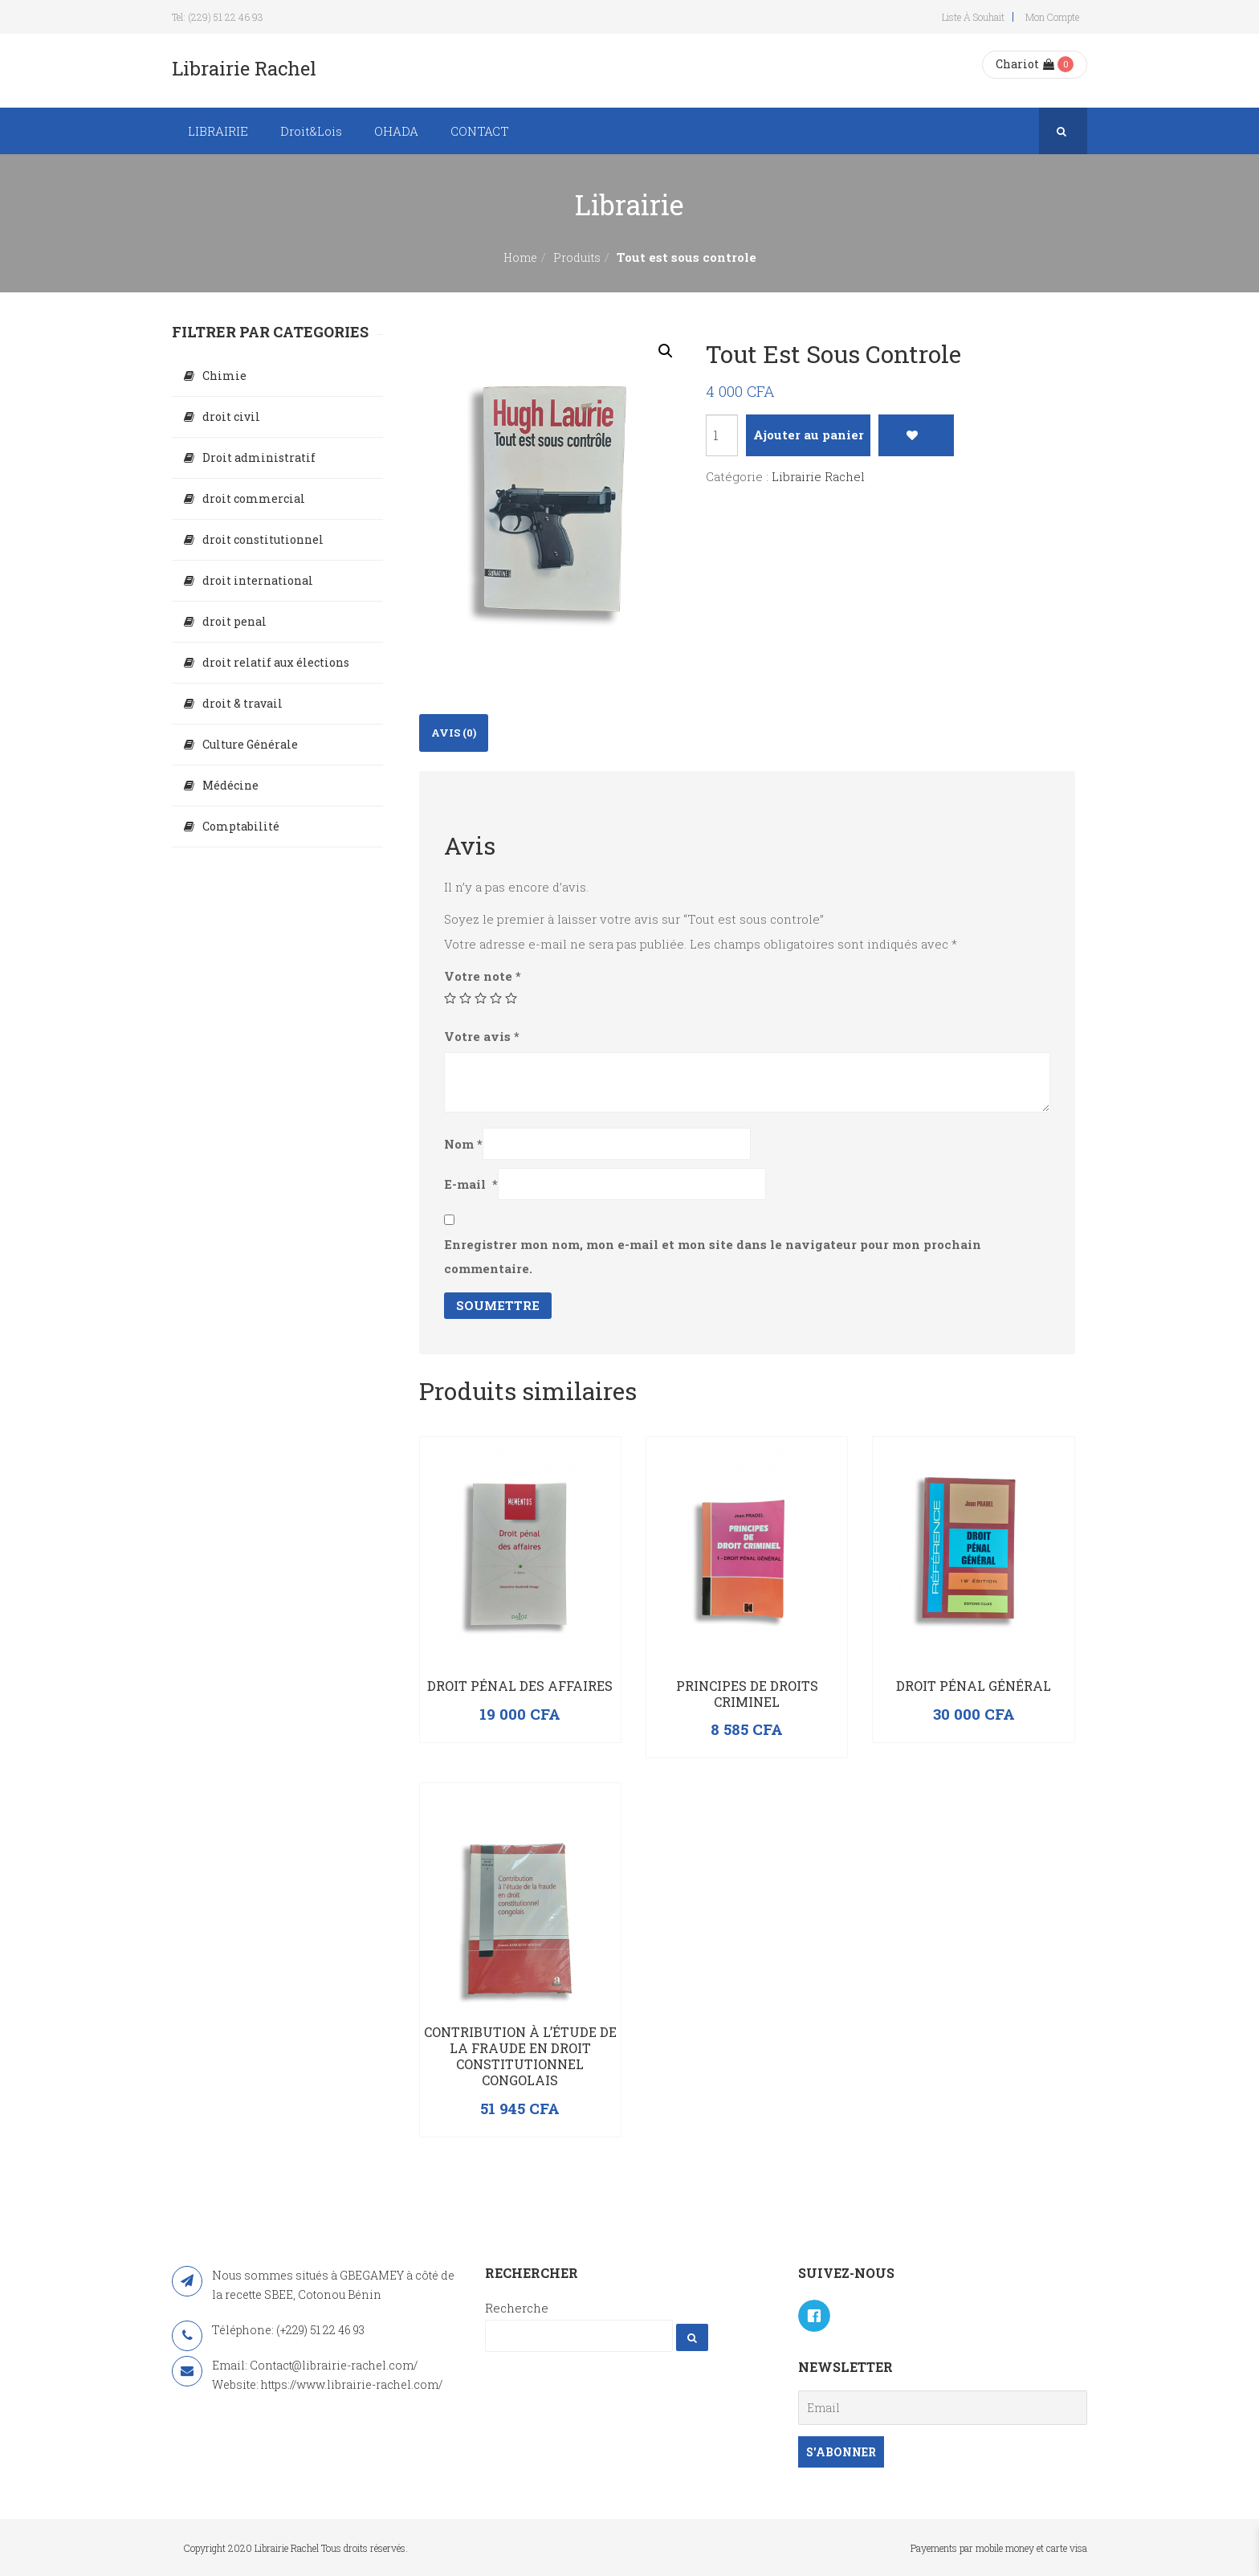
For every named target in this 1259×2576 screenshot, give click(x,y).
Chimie (224, 375)
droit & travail (242, 703)
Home (520, 257)
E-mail (471, 1184)
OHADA (396, 131)
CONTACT (479, 131)
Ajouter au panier (808, 435)
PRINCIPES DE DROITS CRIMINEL (747, 1693)
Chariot (1025, 63)
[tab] (453, 733)
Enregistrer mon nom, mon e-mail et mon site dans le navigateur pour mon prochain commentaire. (712, 1256)
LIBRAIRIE (218, 131)
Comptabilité (240, 826)
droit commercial (253, 498)
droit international (257, 580)
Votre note (482, 976)
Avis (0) (453, 732)
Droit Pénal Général (973, 1685)
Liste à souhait (973, 17)
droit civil (231, 416)
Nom (463, 1144)
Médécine (230, 785)
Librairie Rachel (818, 476)
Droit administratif (259, 457)
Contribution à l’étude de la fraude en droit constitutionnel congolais (520, 2055)
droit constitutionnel (263, 539)
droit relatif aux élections (275, 662)
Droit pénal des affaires (520, 1685)
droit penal (234, 621)
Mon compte (1052, 17)
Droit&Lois (311, 131)
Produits (577, 257)
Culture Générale (250, 744)
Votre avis (481, 1036)
